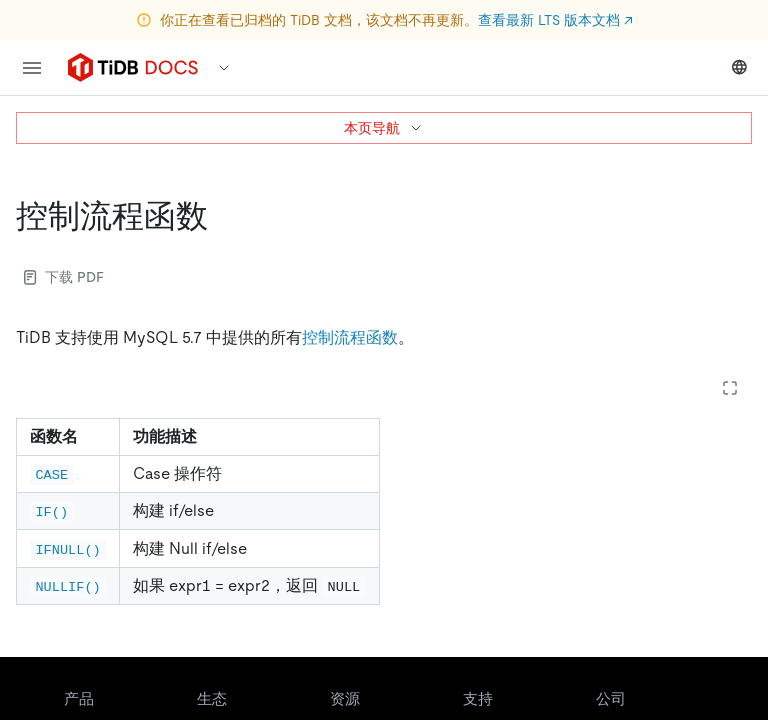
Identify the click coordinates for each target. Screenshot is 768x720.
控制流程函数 (350, 337)
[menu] (32, 68)
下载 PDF (64, 277)
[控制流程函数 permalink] (224, 216)
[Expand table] (730, 388)
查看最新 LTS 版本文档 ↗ (555, 20)
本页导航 (384, 128)
